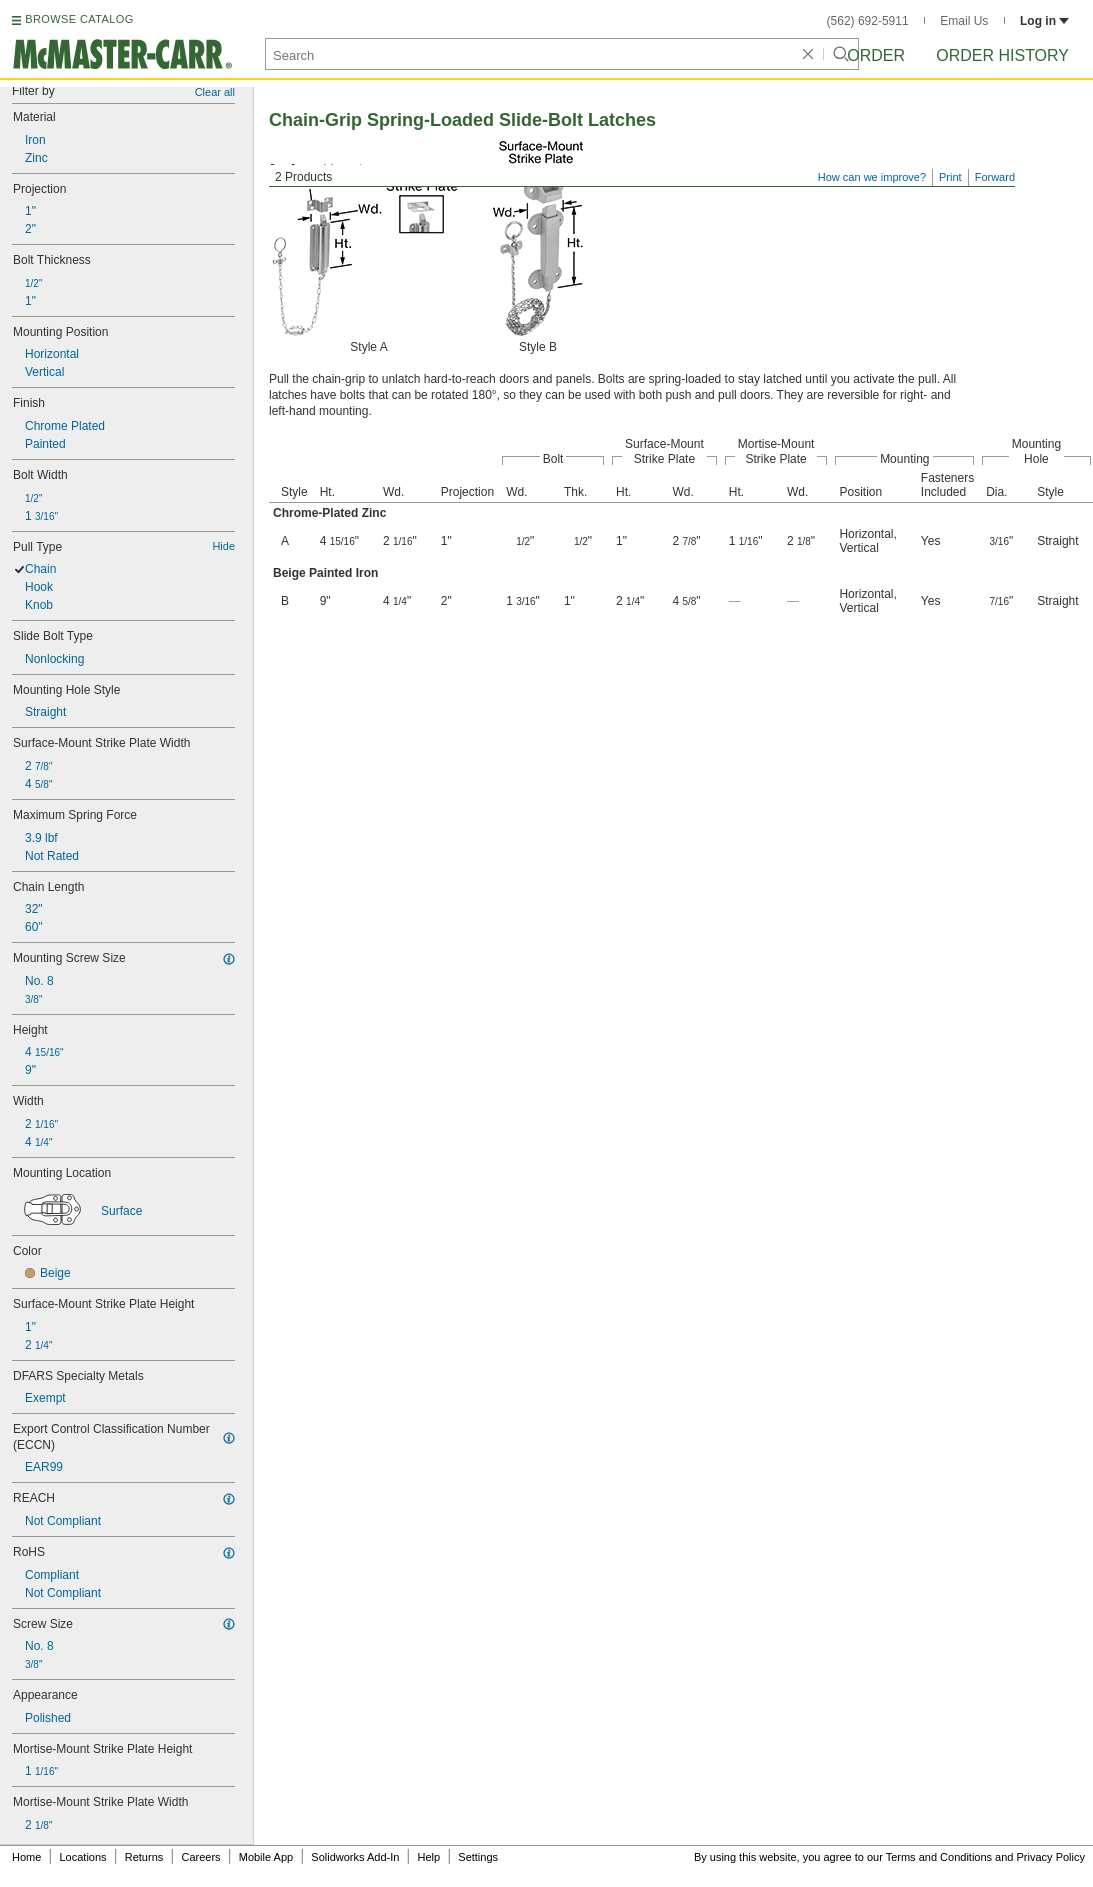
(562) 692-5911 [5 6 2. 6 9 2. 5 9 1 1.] (868, 21)
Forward (995, 177)
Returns (144, 1857)
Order (876, 55)
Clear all (215, 92)
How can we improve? (872, 177)
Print (950, 177)
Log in (1044, 21)
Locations (83, 1857)
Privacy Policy (1051, 1857)
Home (26, 1857)
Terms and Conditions (939, 1857)
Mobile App (266, 1857)
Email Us (964, 21)
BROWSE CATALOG (79, 19)
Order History (1002, 55)
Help (429, 1857)
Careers (200, 1857)
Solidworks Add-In (355, 1857)
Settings (478, 1857)
